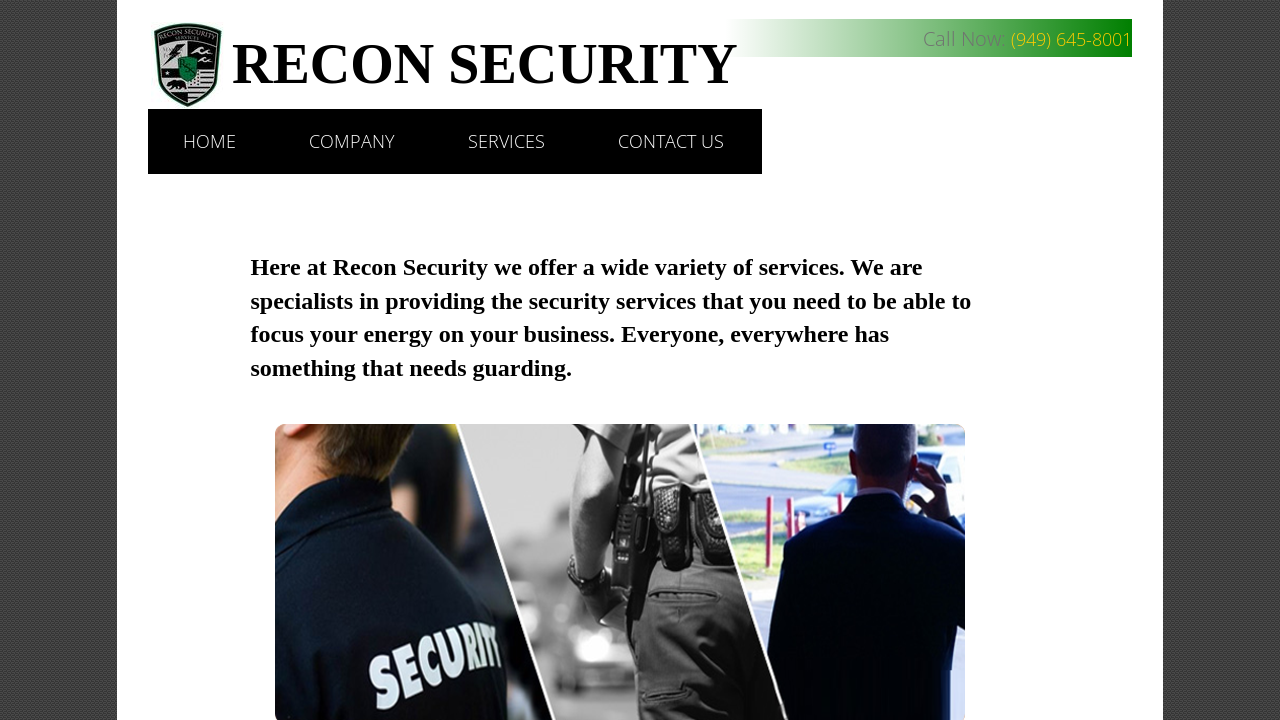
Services (506, 141)
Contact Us (671, 141)
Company (352, 141)
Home (209, 141)
